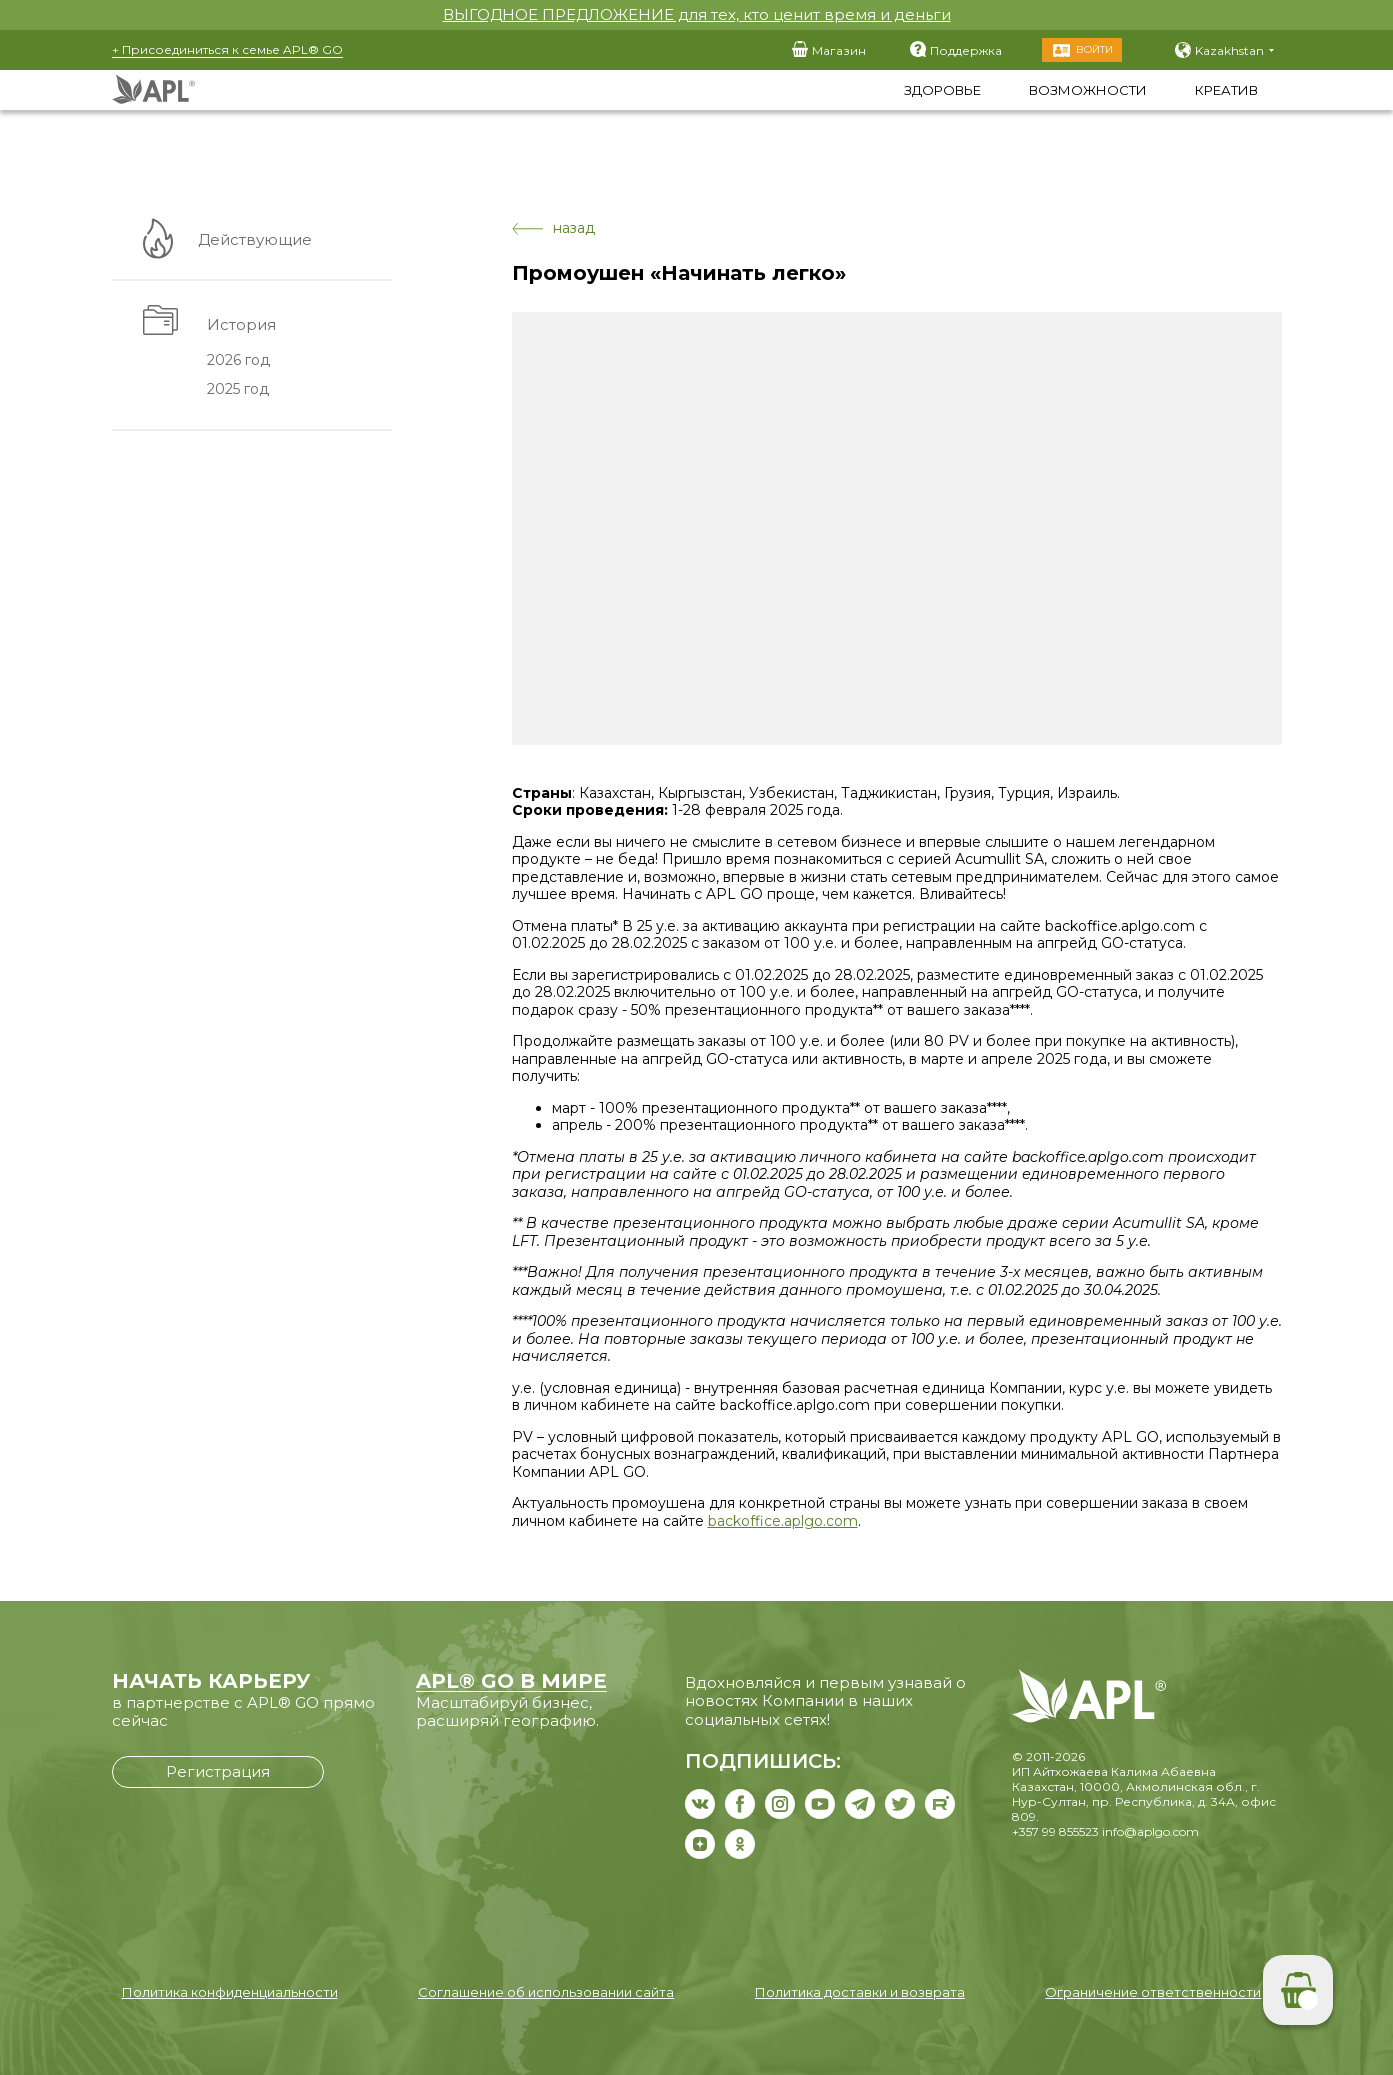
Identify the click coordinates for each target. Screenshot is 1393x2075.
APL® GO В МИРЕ (511, 1681)
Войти (1094, 49)
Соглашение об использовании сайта (546, 1992)
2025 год (236, 390)
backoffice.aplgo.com (783, 1521)
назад (553, 228)
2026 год (236, 361)
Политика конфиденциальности (230, 1992)
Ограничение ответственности (1153, 1992)
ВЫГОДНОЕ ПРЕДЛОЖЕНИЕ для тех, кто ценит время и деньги (697, 14)
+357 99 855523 (1055, 1831)
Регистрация (218, 1771)
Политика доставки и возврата (860, 1992)
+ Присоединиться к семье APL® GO (227, 49)
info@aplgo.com (1150, 1831)
